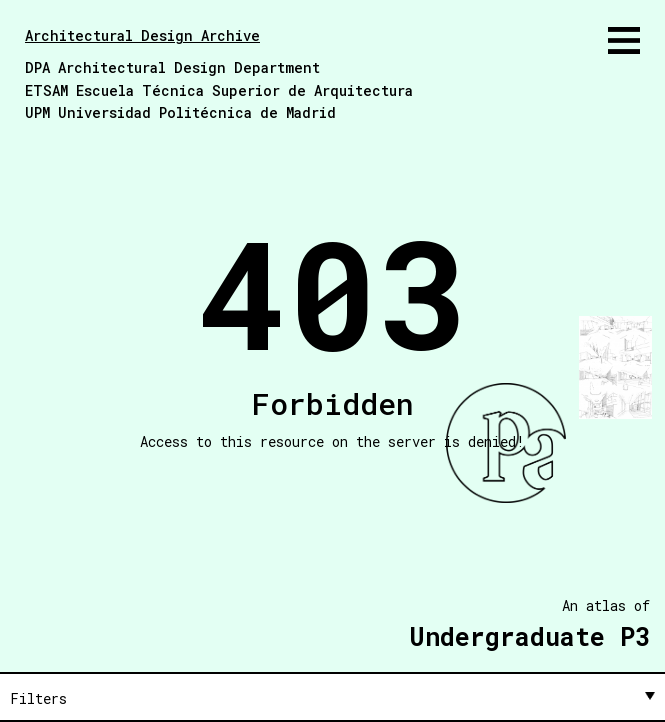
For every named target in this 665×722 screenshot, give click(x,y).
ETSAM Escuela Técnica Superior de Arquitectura (219, 90)
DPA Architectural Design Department (172, 67)
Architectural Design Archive (142, 35)
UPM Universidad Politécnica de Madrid (180, 112)
